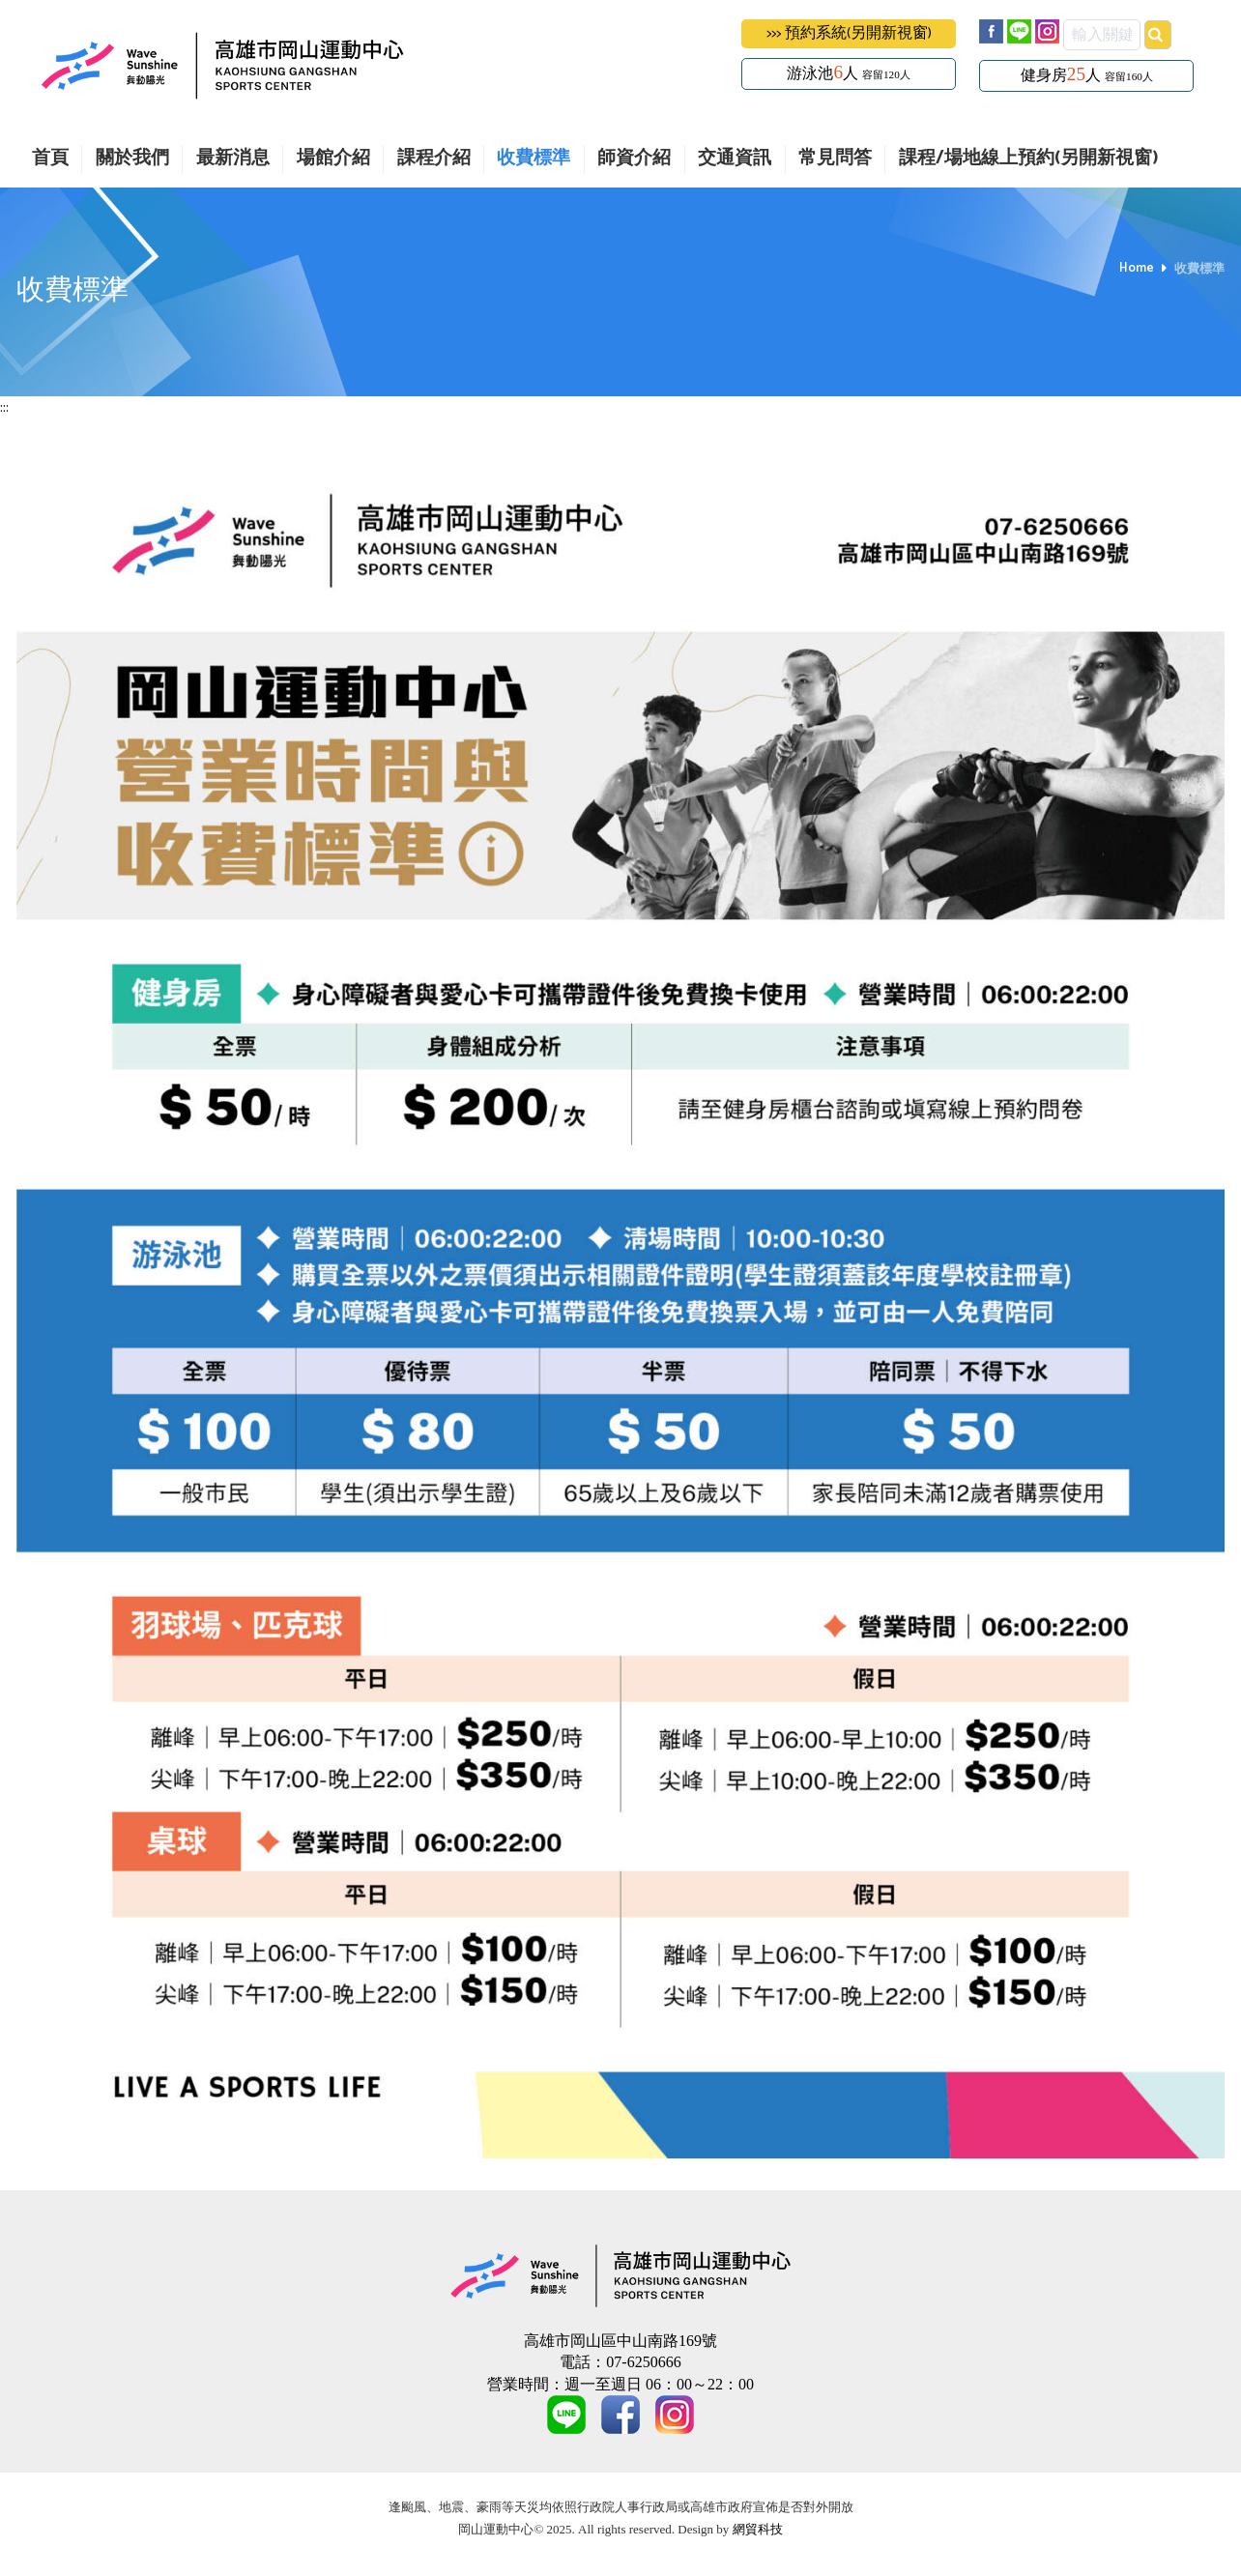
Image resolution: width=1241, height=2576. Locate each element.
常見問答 (835, 159)
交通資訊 (734, 159)
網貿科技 (758, 2530)
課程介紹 (434, 159)
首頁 (50, 159)
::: (4, 407)
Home (1136, 268)
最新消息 (233, 159)
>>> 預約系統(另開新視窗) (849, 33)
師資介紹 (634, 159)
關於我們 (132, 159)
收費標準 (533, 159)
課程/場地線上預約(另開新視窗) (1029, 159)
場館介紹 (333, 159)
